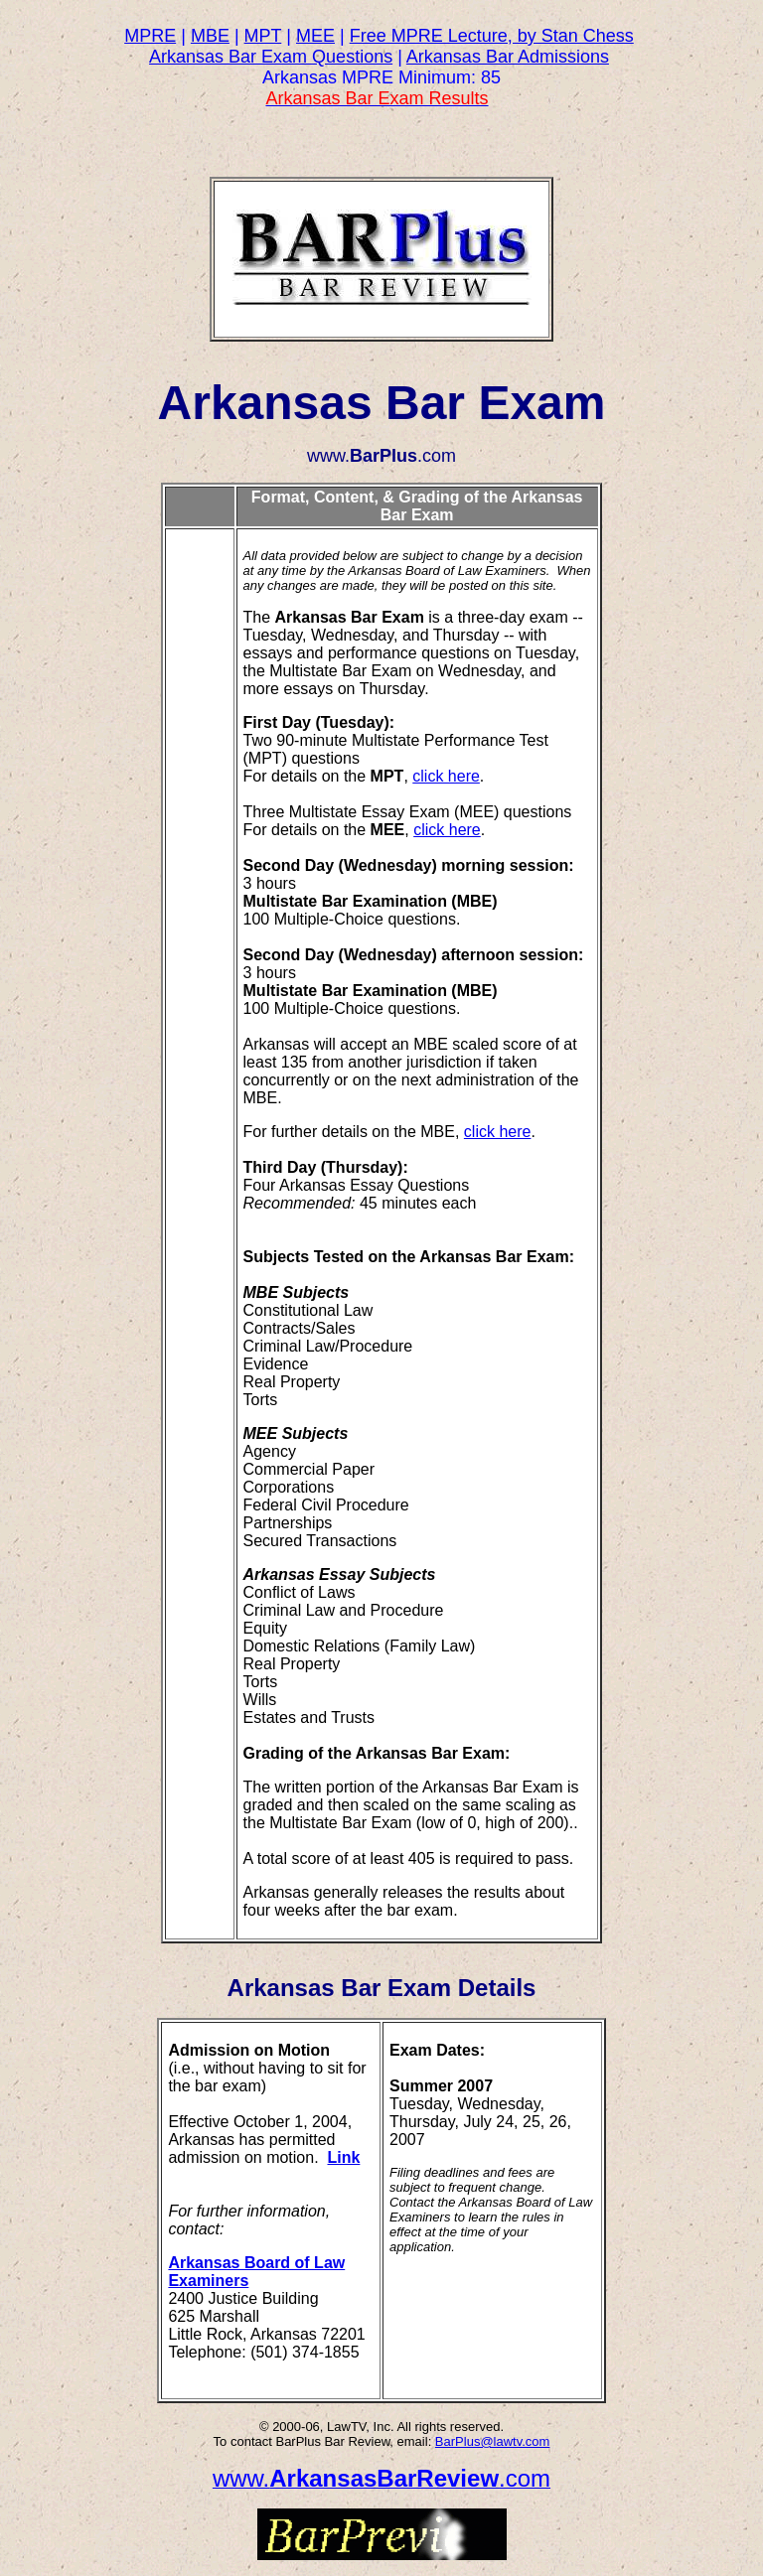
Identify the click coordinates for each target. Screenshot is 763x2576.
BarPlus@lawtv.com (492, 2441)
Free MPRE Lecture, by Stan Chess (492, 36)
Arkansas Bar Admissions (507, 57)
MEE (315, 36)
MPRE (150, 36)
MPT (263, 36)
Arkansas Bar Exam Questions (270, 57)
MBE (210, 36)
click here (446, 776)
